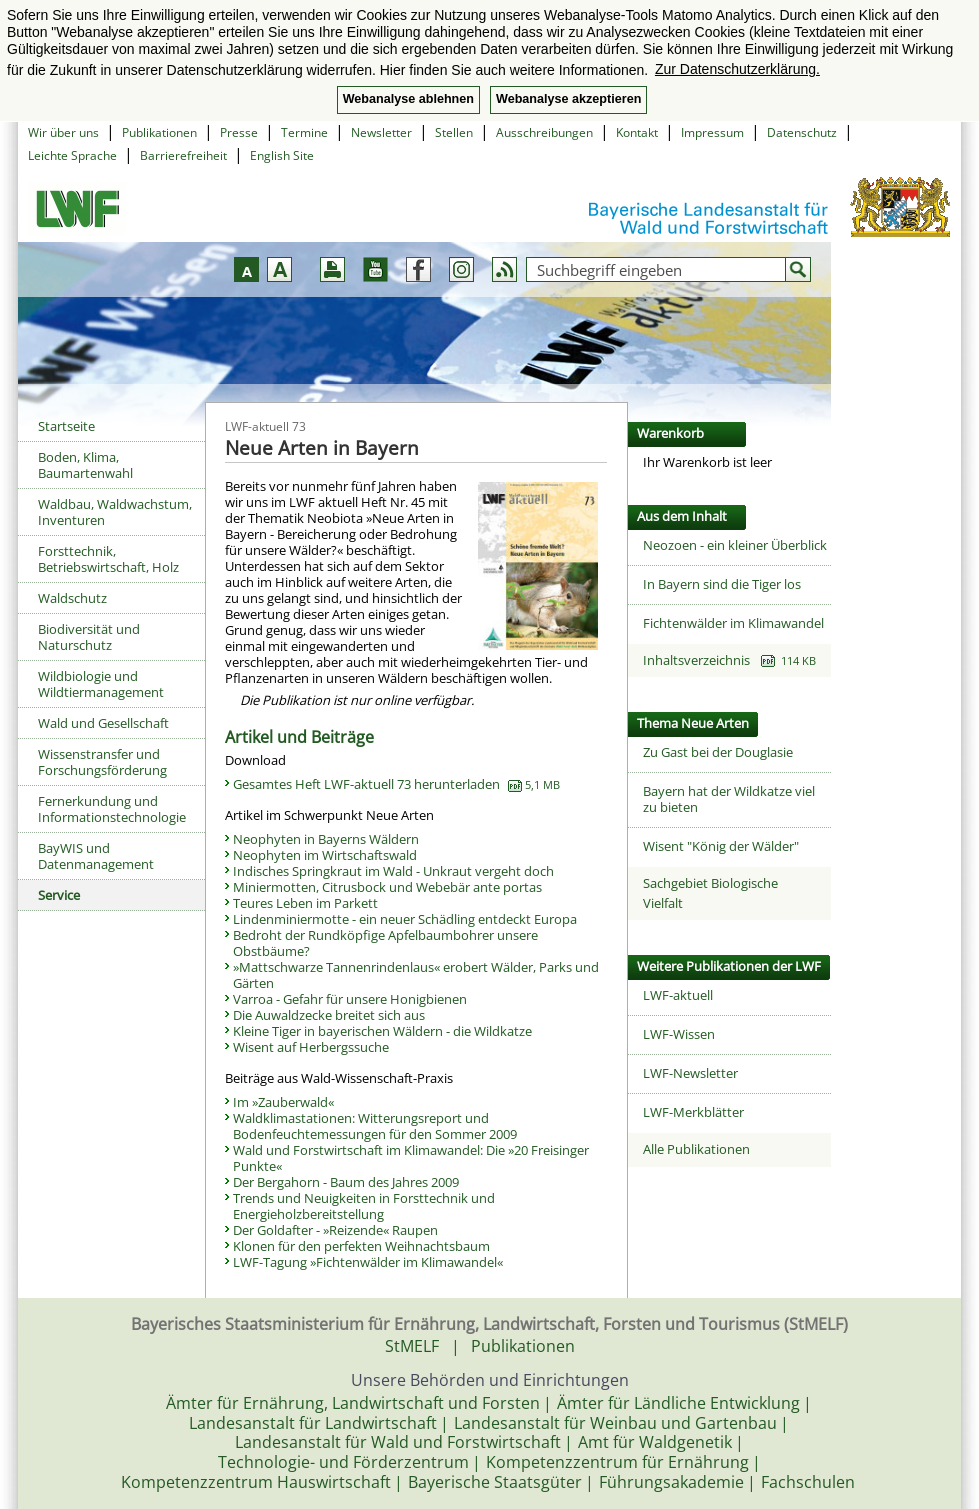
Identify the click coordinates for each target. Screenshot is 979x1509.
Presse (239, 132)
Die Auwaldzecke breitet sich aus (329, 1015)
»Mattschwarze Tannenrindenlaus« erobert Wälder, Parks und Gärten (416, 975)
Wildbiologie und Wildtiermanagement (101, 684)
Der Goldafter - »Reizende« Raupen (335, 1230)
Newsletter (381, 132)
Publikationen (159, 132)
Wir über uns (63, 132)
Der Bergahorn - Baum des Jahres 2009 (346, 1182)
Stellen (454, 132)
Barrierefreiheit (183, 155)
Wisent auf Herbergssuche (311, 1047)
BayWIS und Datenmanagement (96, 856)
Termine (304, 132)
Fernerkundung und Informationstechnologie (112, 809)
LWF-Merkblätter (693, 1112)
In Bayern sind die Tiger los (722, 584)
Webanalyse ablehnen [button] (408, 99)
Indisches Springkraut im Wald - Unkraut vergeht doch (393, 871)
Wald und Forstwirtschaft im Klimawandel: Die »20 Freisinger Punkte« (411, 1158)
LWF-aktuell (678, 995)
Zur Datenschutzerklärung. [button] (737, 69)
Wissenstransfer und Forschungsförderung (102, 762)
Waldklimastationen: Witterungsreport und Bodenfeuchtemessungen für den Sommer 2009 (375, 1126)
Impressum (712, 132)
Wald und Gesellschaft (103, 723)
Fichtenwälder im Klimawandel (733, 623)
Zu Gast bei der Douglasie (718, 752)
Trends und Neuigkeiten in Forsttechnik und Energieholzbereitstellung (364, 1206)
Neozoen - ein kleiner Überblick (735, 545)
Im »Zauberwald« (283, 1102)
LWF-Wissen (679, 1034)
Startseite (66, 426)
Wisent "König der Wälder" (721, 846)
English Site (282, 155)
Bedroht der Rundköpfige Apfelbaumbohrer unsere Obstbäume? (385, 943)
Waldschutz (72, 598)
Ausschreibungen (544, 132)
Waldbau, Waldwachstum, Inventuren (115, 512)
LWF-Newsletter (690, 1073)
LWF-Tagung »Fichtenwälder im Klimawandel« (368, 1262)
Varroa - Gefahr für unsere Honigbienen (350, 999)
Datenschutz (802, 132)
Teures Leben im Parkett (305, 903)
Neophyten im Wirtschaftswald (325, 855)
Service (59, 895)
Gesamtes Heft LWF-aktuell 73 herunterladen (396, 784)
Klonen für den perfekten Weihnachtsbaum (361, 1246)
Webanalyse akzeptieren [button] (568, 99)
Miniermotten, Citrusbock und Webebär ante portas (387, 887)
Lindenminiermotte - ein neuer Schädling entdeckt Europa (405, 919)
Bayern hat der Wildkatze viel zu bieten (729, 799)
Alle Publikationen (696, 1149)
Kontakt (637, 132)
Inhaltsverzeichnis (729, 660)
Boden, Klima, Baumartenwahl (85, 465)
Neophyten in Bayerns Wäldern (326, 839)
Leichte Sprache (72, 155)
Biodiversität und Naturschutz (89, 637)
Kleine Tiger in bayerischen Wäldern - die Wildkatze (382, 1031)
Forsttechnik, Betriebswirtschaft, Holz (108, 559)
